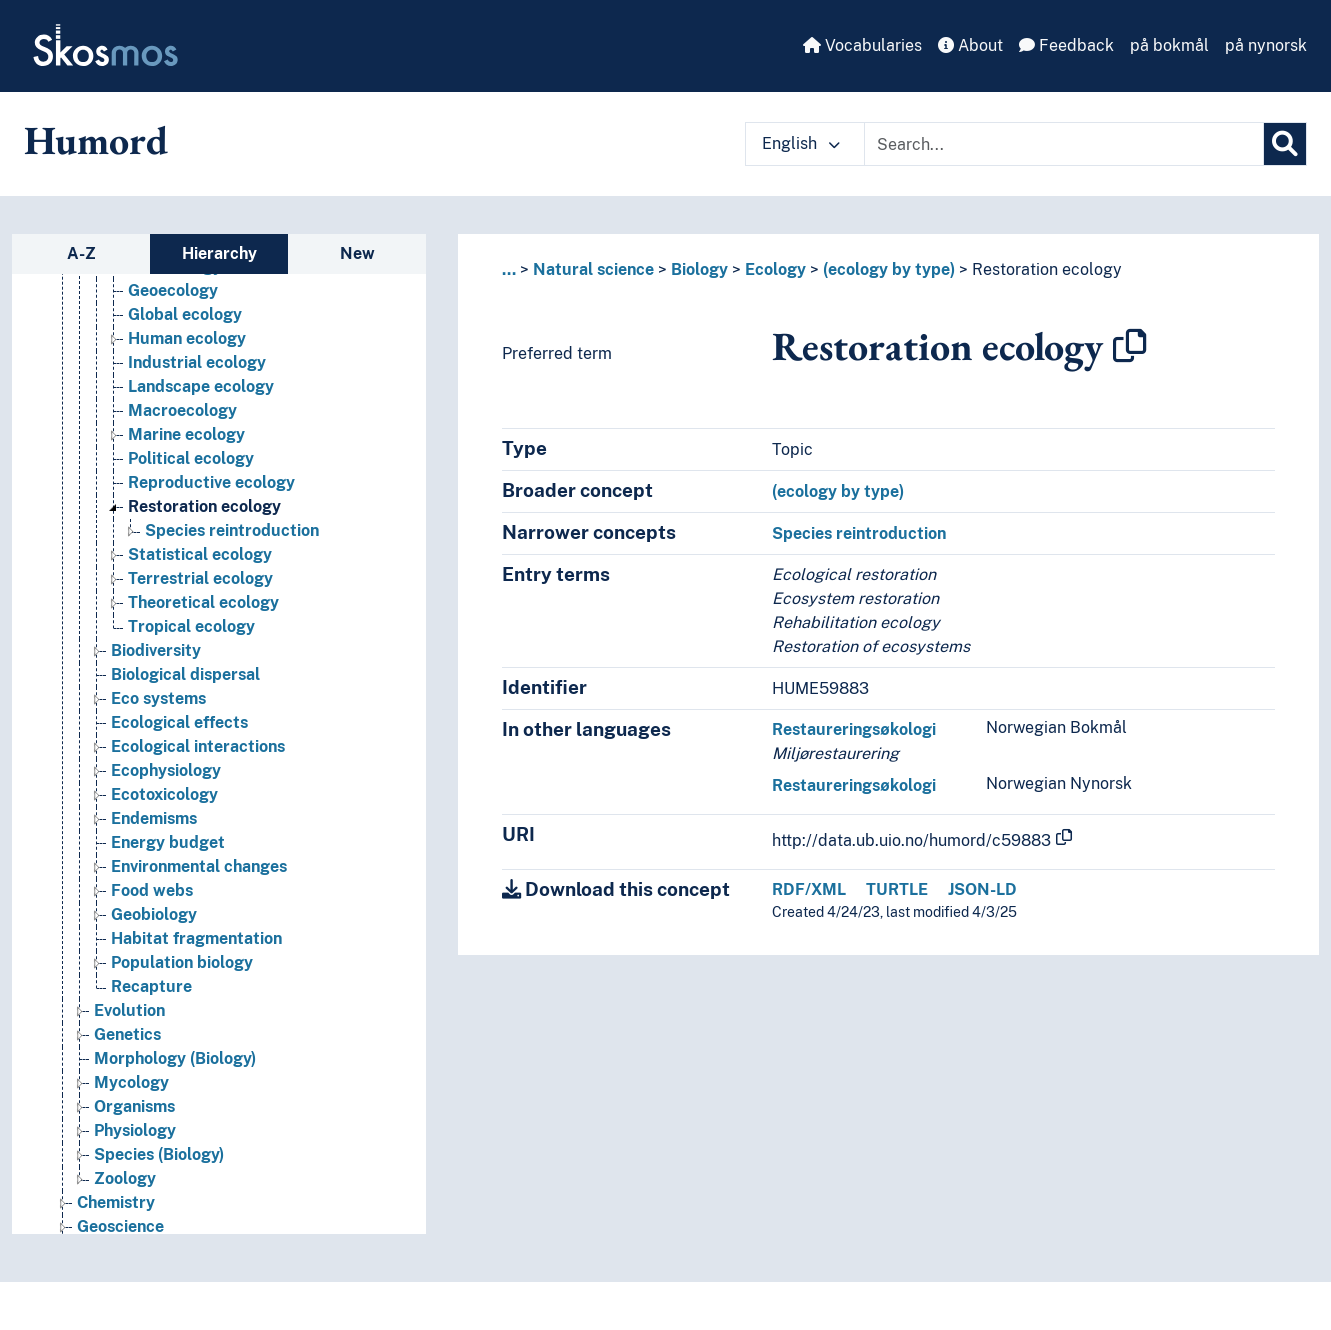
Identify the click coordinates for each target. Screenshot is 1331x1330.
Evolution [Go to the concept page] (129, 1010)
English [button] (801, 143)
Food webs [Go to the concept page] (152, 890)
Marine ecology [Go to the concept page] (186, 434)
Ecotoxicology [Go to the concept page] (164, 794)
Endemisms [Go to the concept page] (154, 818)
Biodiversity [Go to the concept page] (156, 650)
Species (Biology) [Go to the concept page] (159, 1154)
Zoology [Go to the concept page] (125, 1178)
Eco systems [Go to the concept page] (158, 698)
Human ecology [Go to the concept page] (187, 338)
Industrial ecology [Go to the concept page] (197, 362)
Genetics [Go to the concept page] (127, 1034)
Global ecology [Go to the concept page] (185, 314)
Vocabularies (862, 45)
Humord (96, 140)
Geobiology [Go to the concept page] (154, 914)
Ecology (775, 269)
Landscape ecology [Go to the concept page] (201, 386)
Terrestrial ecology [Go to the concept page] (200, 578)
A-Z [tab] (81, 253)
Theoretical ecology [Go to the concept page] (203, 602)
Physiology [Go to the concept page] (135, 1130)
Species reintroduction (859, 533)
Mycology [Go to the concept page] (131, 1082)
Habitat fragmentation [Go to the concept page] (196, 938)
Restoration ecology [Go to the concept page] (204, 506)
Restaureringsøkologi (854, 729)
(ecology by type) (889, 269)
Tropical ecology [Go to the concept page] (191, 626)
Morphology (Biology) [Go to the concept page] (175, 1058)
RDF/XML (809, 889)
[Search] (1285, 144)
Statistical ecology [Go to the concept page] (200, 554)
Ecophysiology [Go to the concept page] (166, 770)
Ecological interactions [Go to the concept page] (198, 746)
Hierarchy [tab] (219, 253)
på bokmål (1169, 45)
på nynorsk (1266, 45)
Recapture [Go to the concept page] (151, 986)
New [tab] (357, 253)
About (970, 45)
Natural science (593, 269)
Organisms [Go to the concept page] (134, 1106)
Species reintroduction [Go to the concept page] (232, 530)
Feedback (1066, 45)
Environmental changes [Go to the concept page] (199, 866)
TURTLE (897, 889)
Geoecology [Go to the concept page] (173, 290)
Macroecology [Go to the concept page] (182, 410)
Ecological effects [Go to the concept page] (179, 722)
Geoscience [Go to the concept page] (120, 1226)
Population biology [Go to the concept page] (182, 962)
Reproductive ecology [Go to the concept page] (211, 482)
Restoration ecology (1047, 269)
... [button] (509, 269)
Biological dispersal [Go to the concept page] (185, 674)
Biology (699, 269)
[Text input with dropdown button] (1064, 144)
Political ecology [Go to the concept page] (191, 458)
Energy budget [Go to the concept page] (168, 842)
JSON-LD (982, 889)
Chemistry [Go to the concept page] (116, 1202)
